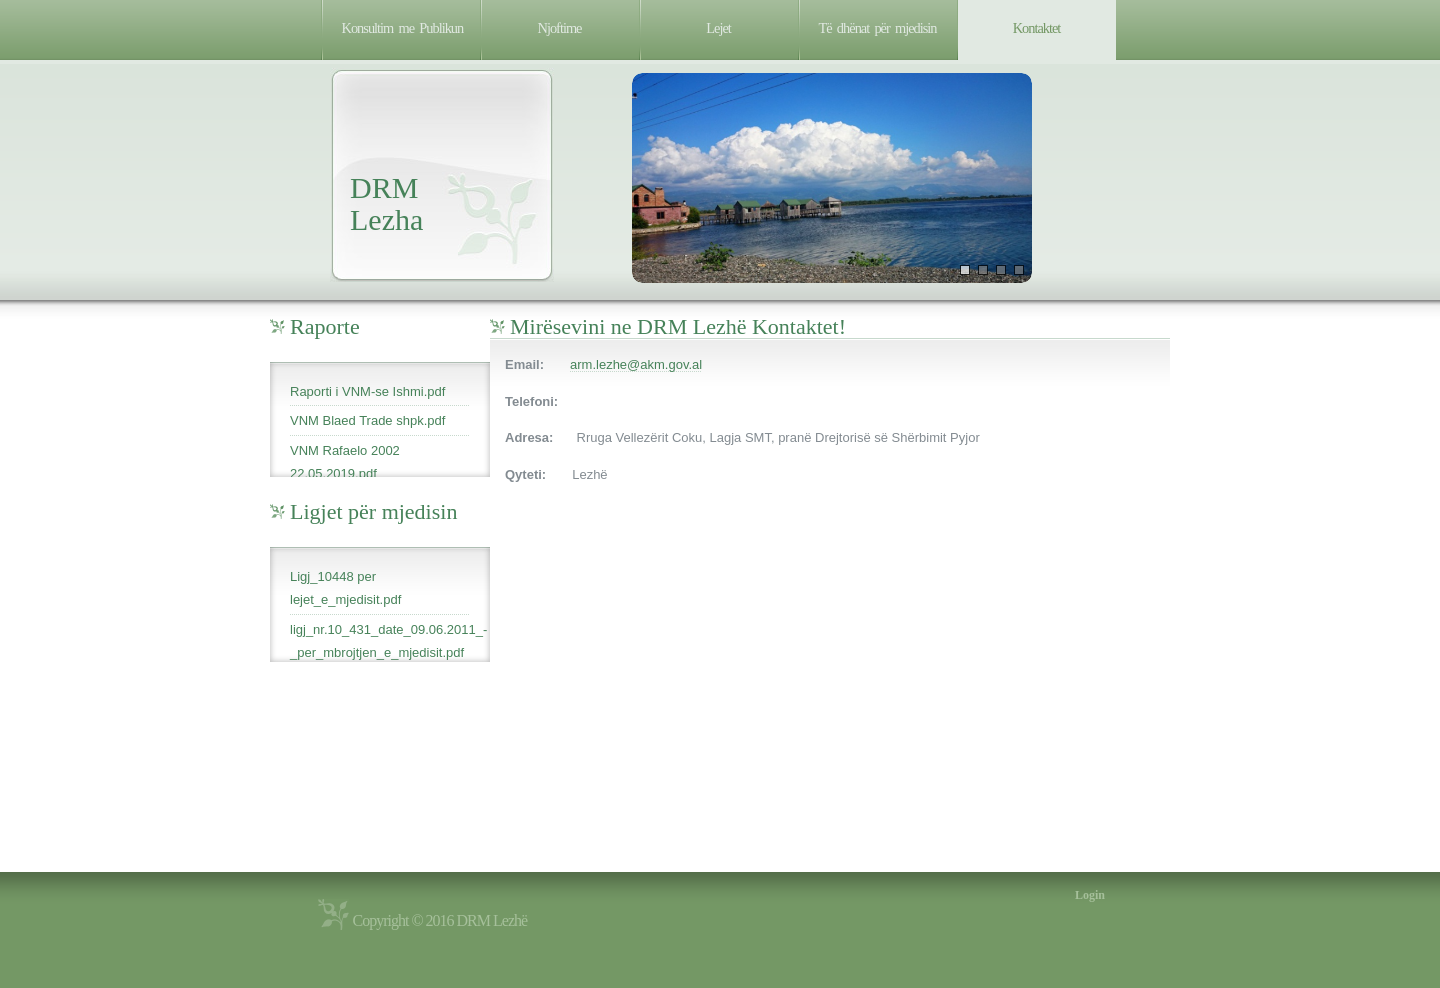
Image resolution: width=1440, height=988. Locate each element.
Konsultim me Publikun (403, 28)
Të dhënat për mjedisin (878, 28)
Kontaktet (1037, 28)
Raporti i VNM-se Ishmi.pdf (367, 391)
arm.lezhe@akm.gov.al (636, 364)
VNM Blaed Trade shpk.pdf (367, 420)
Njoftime (560, 28)
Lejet (718, 28)
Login (1090, 895)
